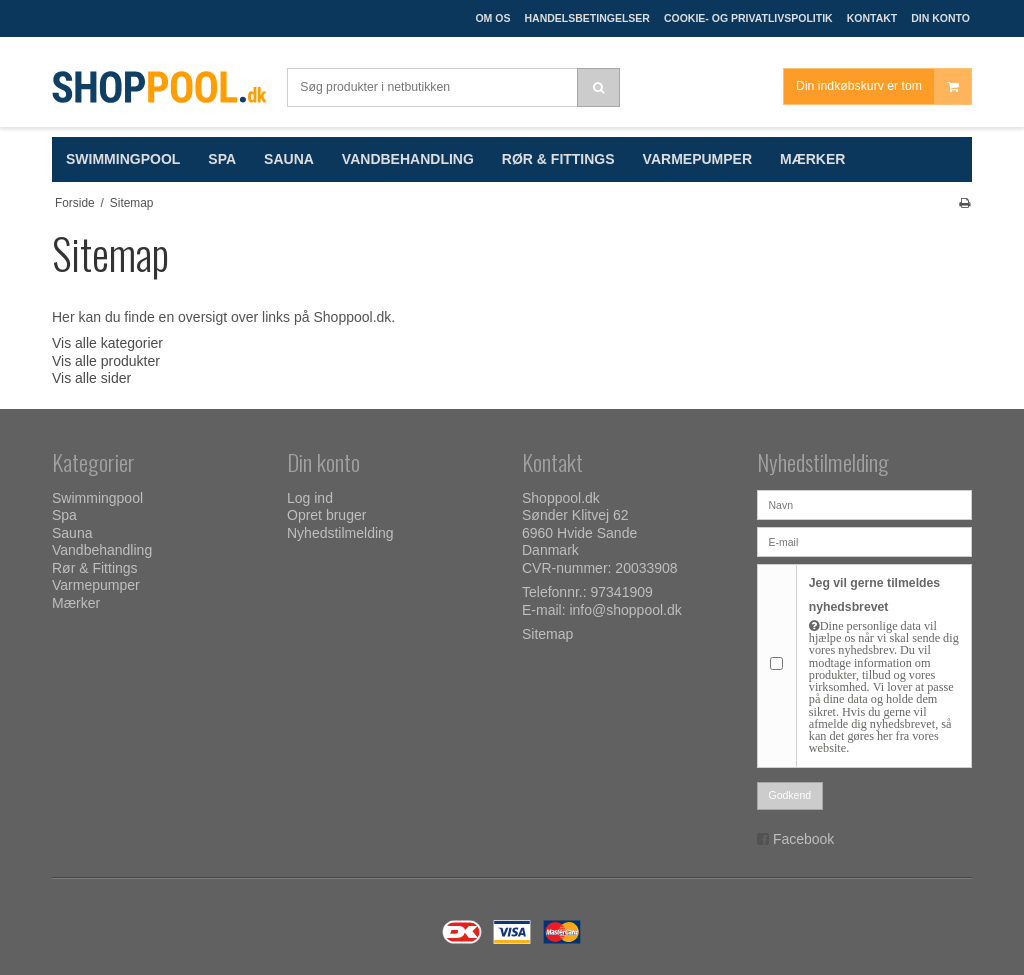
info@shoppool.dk (625, 610)
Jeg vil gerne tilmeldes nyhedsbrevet (884, 665)
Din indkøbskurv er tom (883, 87)
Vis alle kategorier (107, 343)
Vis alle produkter (106, 361)
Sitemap (547, 634)
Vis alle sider (91, 378)
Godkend (790, 795)
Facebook (803, 839)
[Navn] (864, 504)
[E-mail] (864, 541)
